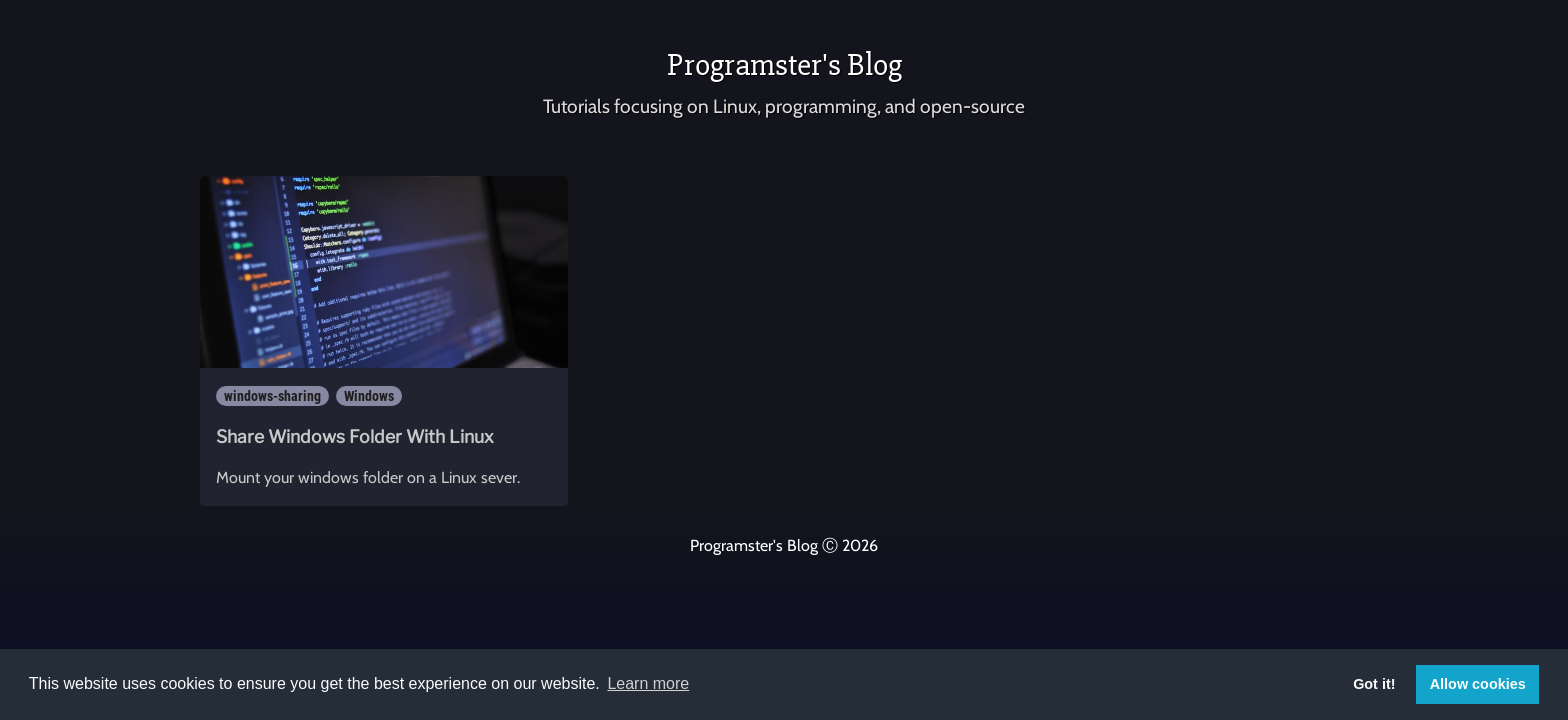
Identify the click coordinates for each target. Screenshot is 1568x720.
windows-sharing (272, 396)
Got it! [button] (1374, 684)
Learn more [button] (648, 683)
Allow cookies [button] (1478, 684)
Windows (369, 396)
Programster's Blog (784, 64)
